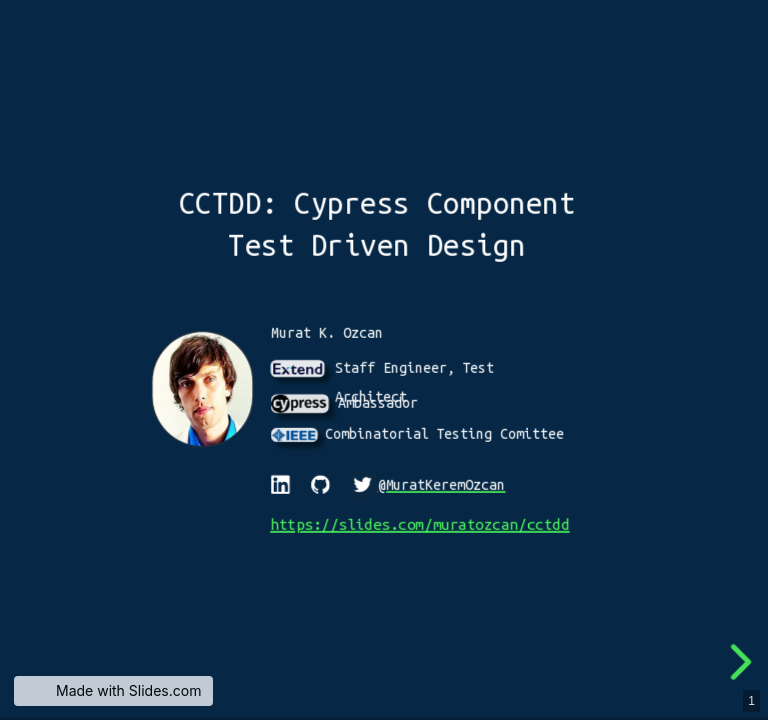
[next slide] (742, 662)
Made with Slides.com (128, 690)
